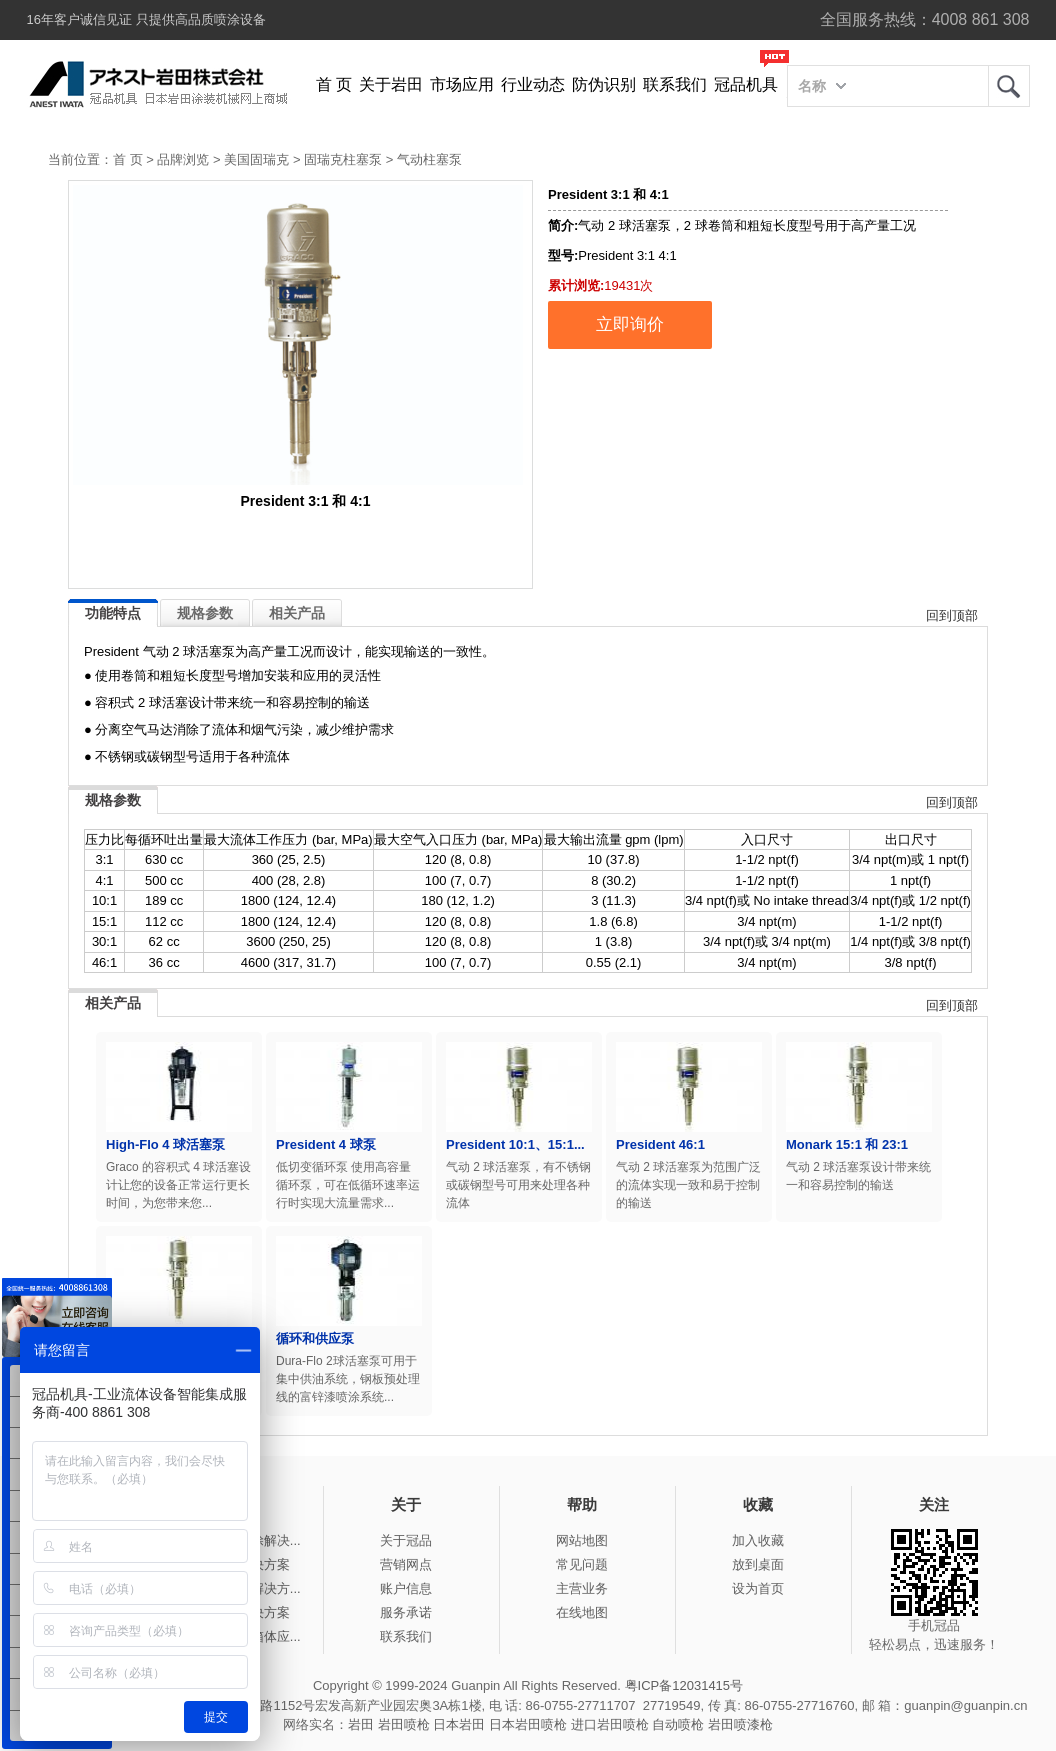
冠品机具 (746, 84)
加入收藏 (758, 1540)
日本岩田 (459, 1724)
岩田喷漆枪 (740, 1724)
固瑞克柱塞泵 (343, 159)
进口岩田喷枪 (610, 1724)
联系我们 (675, 84)
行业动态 (533, 84)
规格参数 (205, 613)
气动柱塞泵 (429, 159)
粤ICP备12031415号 (684, 1685)
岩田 (1009, 86)
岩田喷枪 (404, 1724)
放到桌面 (758, 1564)
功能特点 (113, 613)
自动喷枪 (678, 1724)
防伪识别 (604, 84)
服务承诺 (406, 1612)
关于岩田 (391, 84)
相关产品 (297, 613)
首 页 (334, 84)
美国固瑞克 (256, 159)
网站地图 (582, 1540)
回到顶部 (952, 615)
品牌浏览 (183, 159)
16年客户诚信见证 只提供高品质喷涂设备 (146, 19)
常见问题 (582, 1564)
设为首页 (758, 1588)
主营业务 (582, 1588)
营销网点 (406, 1564)
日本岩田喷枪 (528, 1724)
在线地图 (582, 1612)
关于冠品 (406, 1540)
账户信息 (406, 1588)
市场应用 (462, 84)
